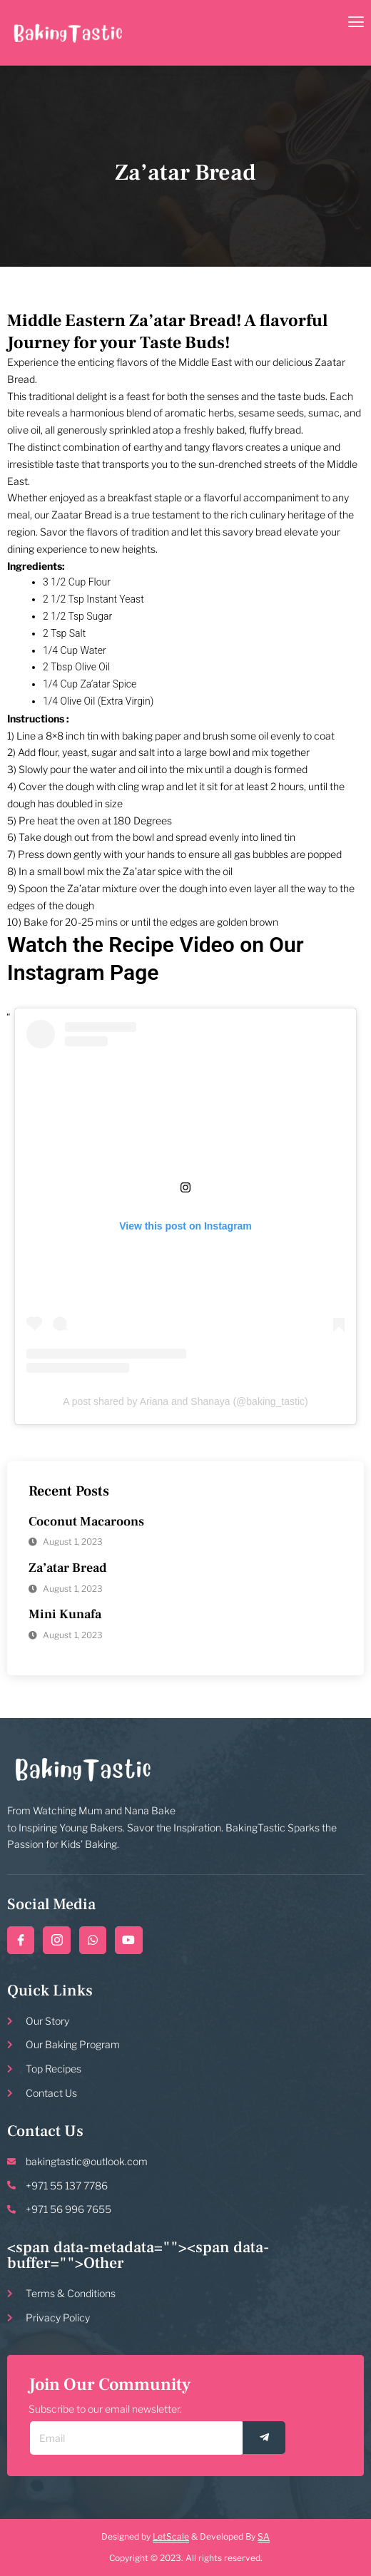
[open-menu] (356, 23)
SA (264, 2536)
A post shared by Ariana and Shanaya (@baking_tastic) (185, 1401)
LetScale (171, 2536)
